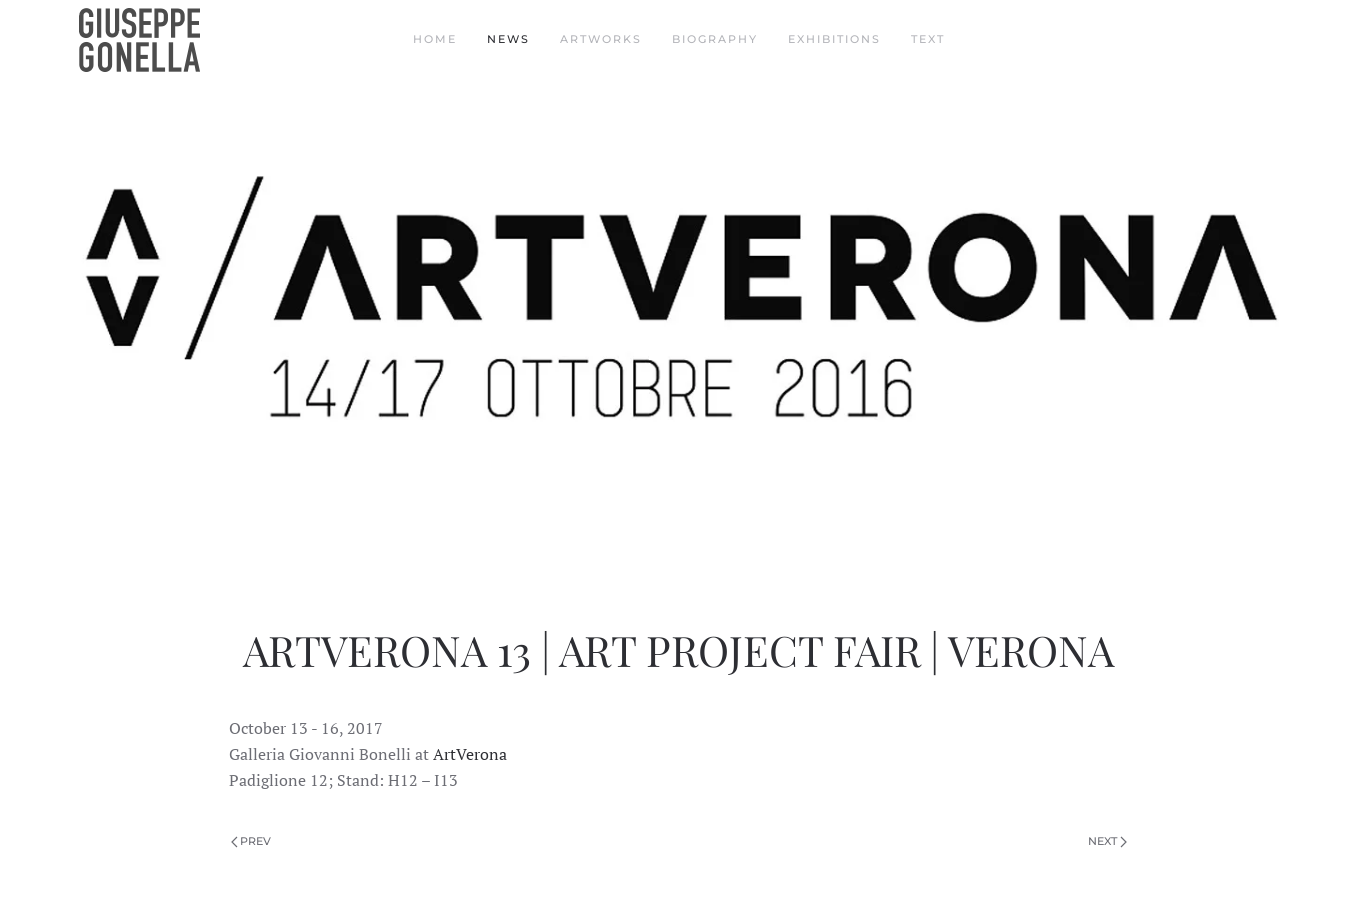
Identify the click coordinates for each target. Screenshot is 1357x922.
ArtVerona (470, 754)
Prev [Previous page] (251, 841)
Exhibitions (834, 39)
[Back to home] (142, 40)
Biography (715, 39)
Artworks (601, 39)
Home (435, 39)
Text (928, 39)
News (508, 39)
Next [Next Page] (1107, 841)
